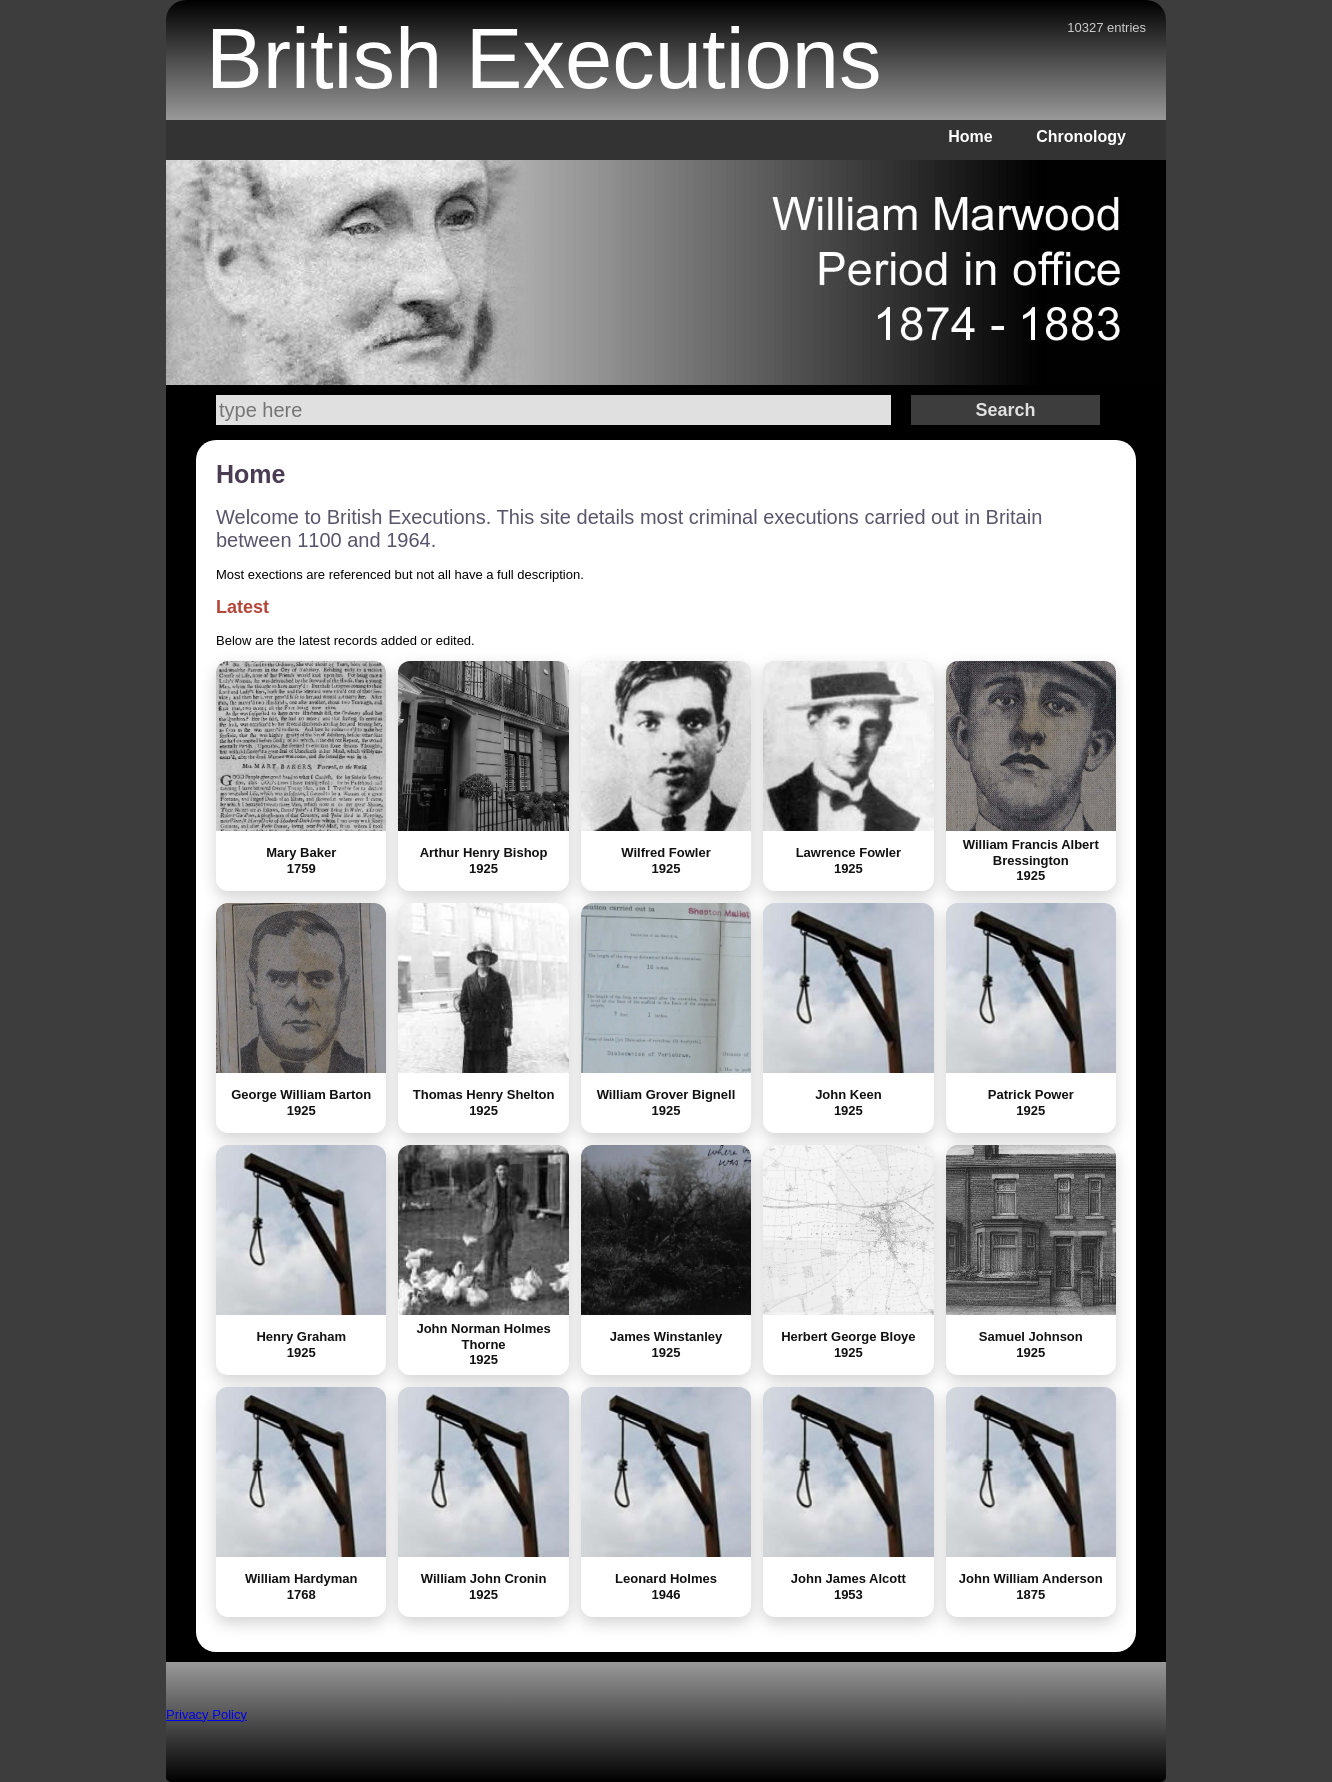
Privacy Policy (206, 1714)
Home (970, 136)
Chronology (1081, 136)
